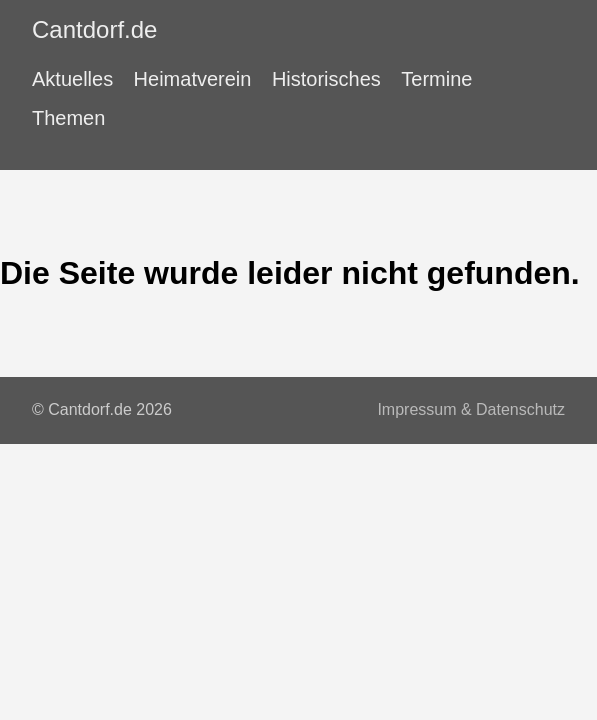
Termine (436, 79)
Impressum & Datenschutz (471, 409)
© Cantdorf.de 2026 (102, 409)
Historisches (326, 79)
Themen (68, 118)
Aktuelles (72, 79)
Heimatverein (193, 79)
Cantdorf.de (94, 29)
